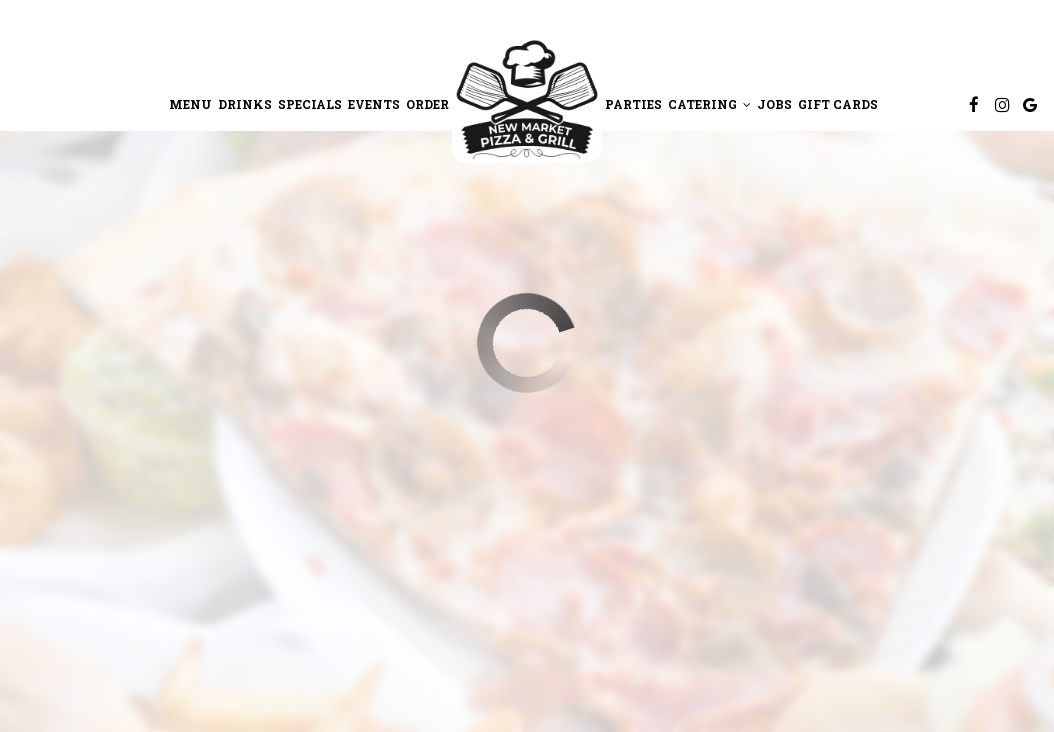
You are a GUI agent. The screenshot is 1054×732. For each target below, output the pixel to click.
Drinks (245, 104)
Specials (310, 104)
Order (427, 104)
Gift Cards (838, 104)
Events (374, 104)
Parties (633, 104)
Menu (190, 104)
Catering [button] (709, 104)
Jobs (774, 104)
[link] (527, 99)
